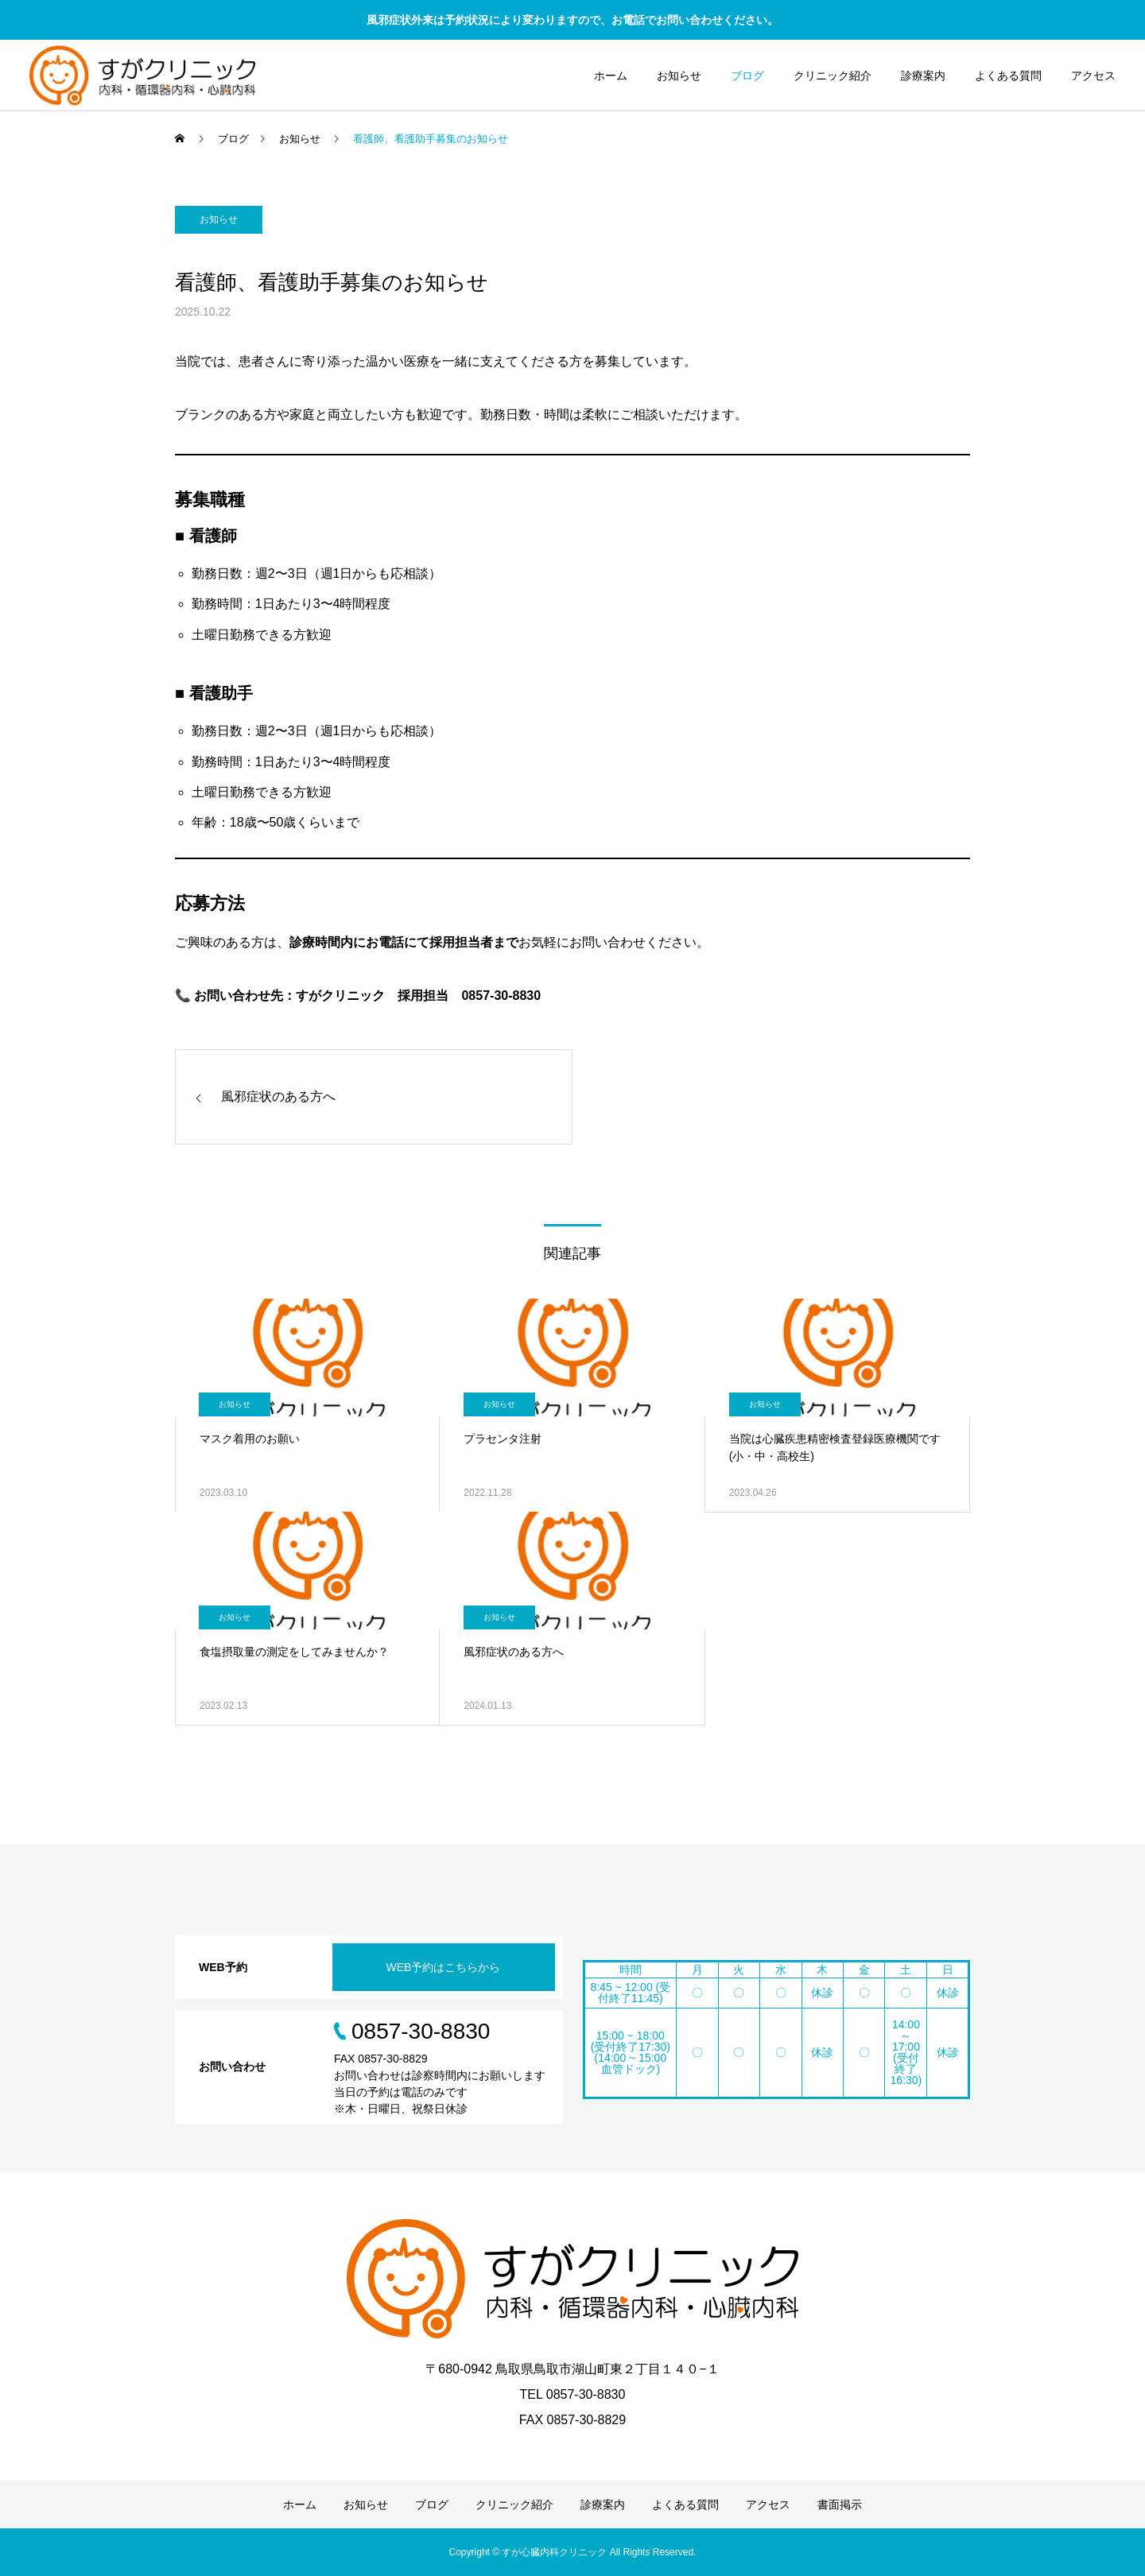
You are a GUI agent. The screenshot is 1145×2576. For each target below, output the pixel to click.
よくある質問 (1008, 75)
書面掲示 (839, 2504)
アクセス (1093, 75)
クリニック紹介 (832, 75)
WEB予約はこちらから (443, 1967)
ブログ (747, 75)
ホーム (610, 75)
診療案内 (923, 75)
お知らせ (679, 75)
